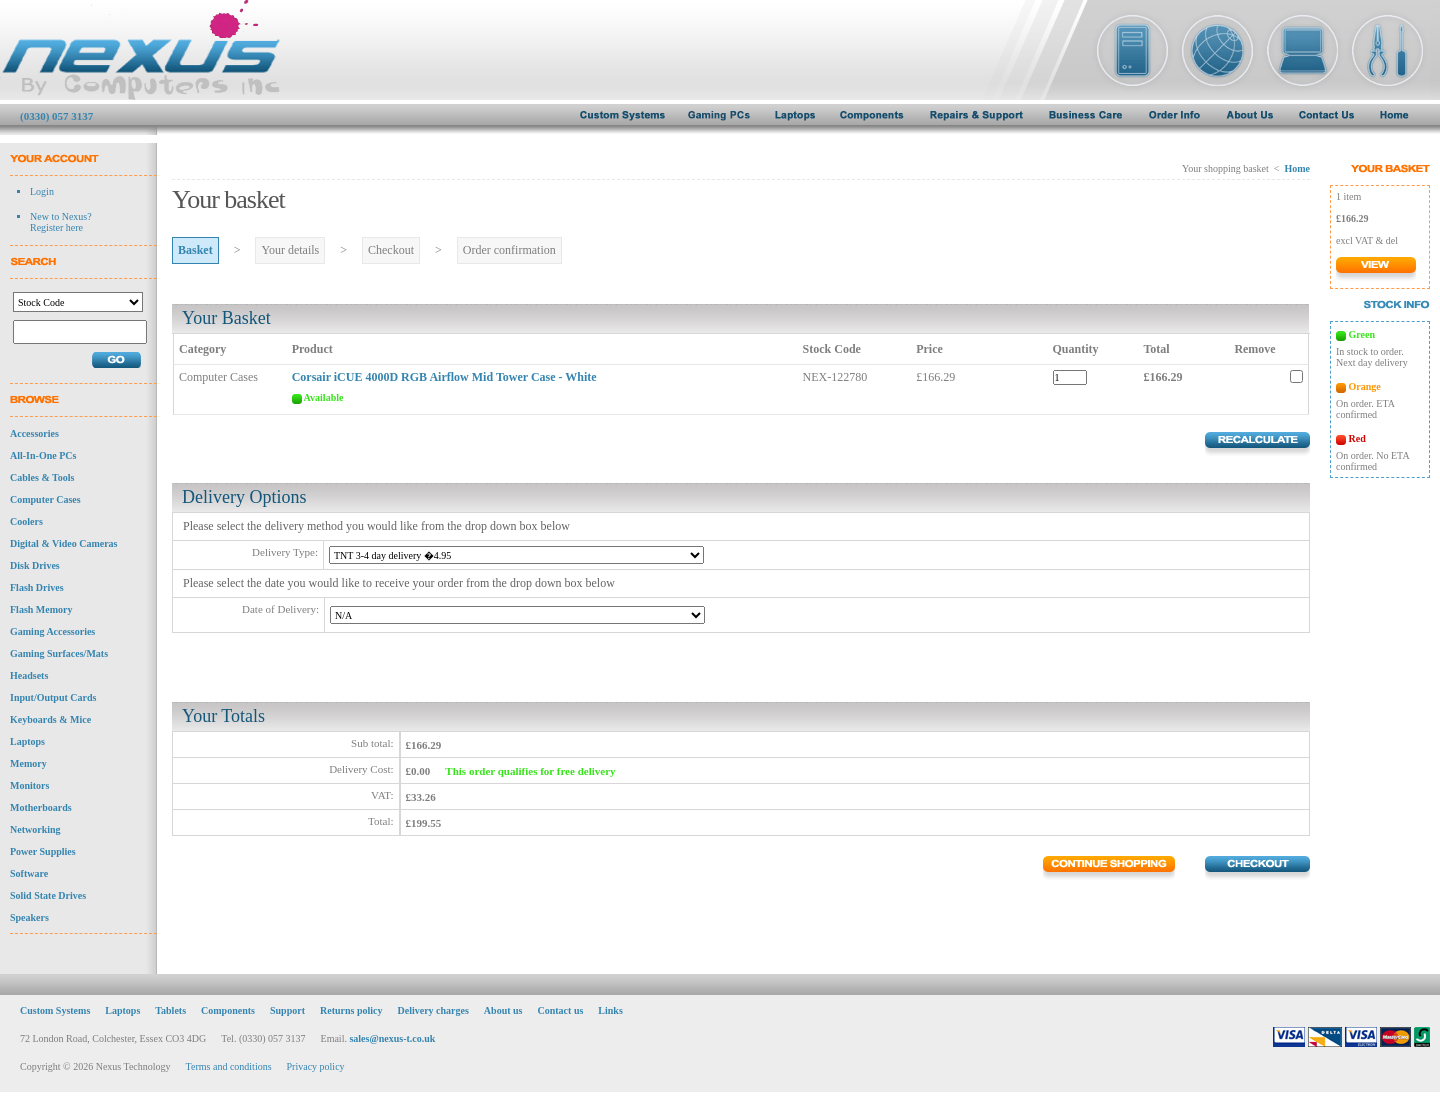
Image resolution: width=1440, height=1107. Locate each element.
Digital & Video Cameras (64, 543)
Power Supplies (43, 851)
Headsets (29, 675)
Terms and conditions (229, 1066)
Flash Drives (37, 587)
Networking (35, 829)
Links (610, 1010)
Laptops (27, 741)
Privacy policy (316, 1066)
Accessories (34, 433)
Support (287, 1010)
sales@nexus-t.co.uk (392, 1038)
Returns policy (351, 1010)
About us (503, 1010)
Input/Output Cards (53, 697)
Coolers (26, 521)
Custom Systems (55, 1010)
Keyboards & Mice (50, 719)
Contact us (561, 1010)
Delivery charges (432, 1010)
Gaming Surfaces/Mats (59, 653)
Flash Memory (41, 609)
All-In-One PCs (43, 455)
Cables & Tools (42, 477)
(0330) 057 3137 (56, 116)
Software (29, 873)
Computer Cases (45, 499)
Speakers (29, 917)
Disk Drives (35, 565)
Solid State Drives (48, 895)
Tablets (170, 1010)
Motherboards (41, 807)
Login (42, 191)
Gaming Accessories (52, 631)
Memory (28, 763)
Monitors (29, 785)
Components (228, 1010)
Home (1297, 168)
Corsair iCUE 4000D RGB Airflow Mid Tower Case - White (444, 377)
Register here (56, 227)
